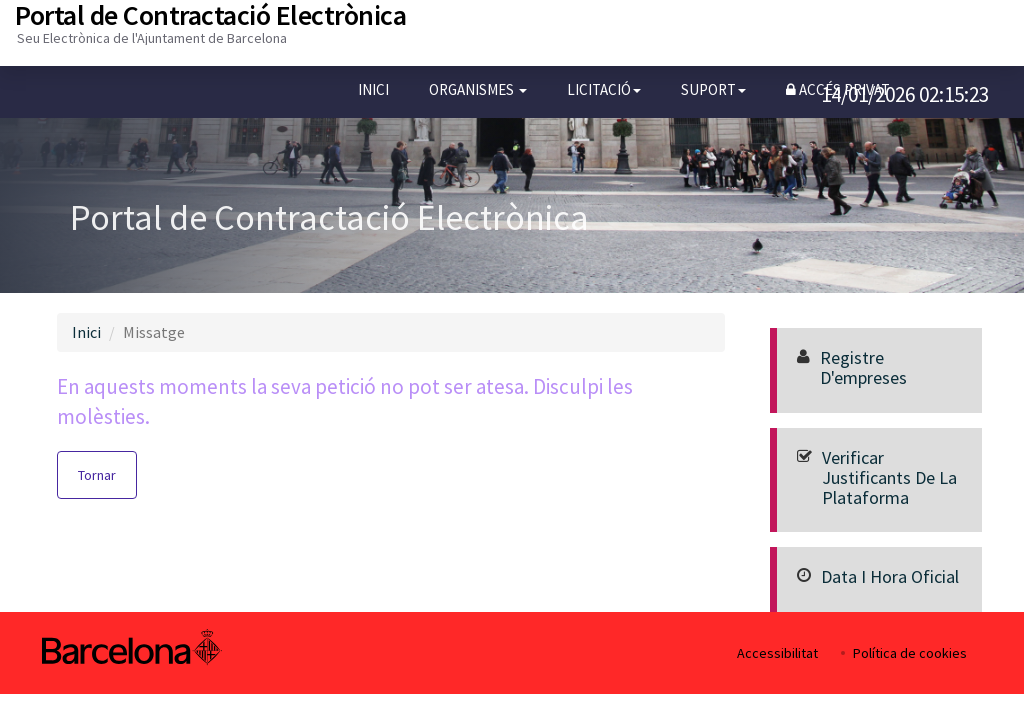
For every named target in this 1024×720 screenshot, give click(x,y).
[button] (478, 90)
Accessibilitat (777, 653)
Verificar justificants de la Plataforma (889, 477)
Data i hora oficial (890, 576)
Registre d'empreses (863, 367)
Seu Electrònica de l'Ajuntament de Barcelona (152, 38)
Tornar (97, 475)
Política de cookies (910, 653)
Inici (373, 89)
